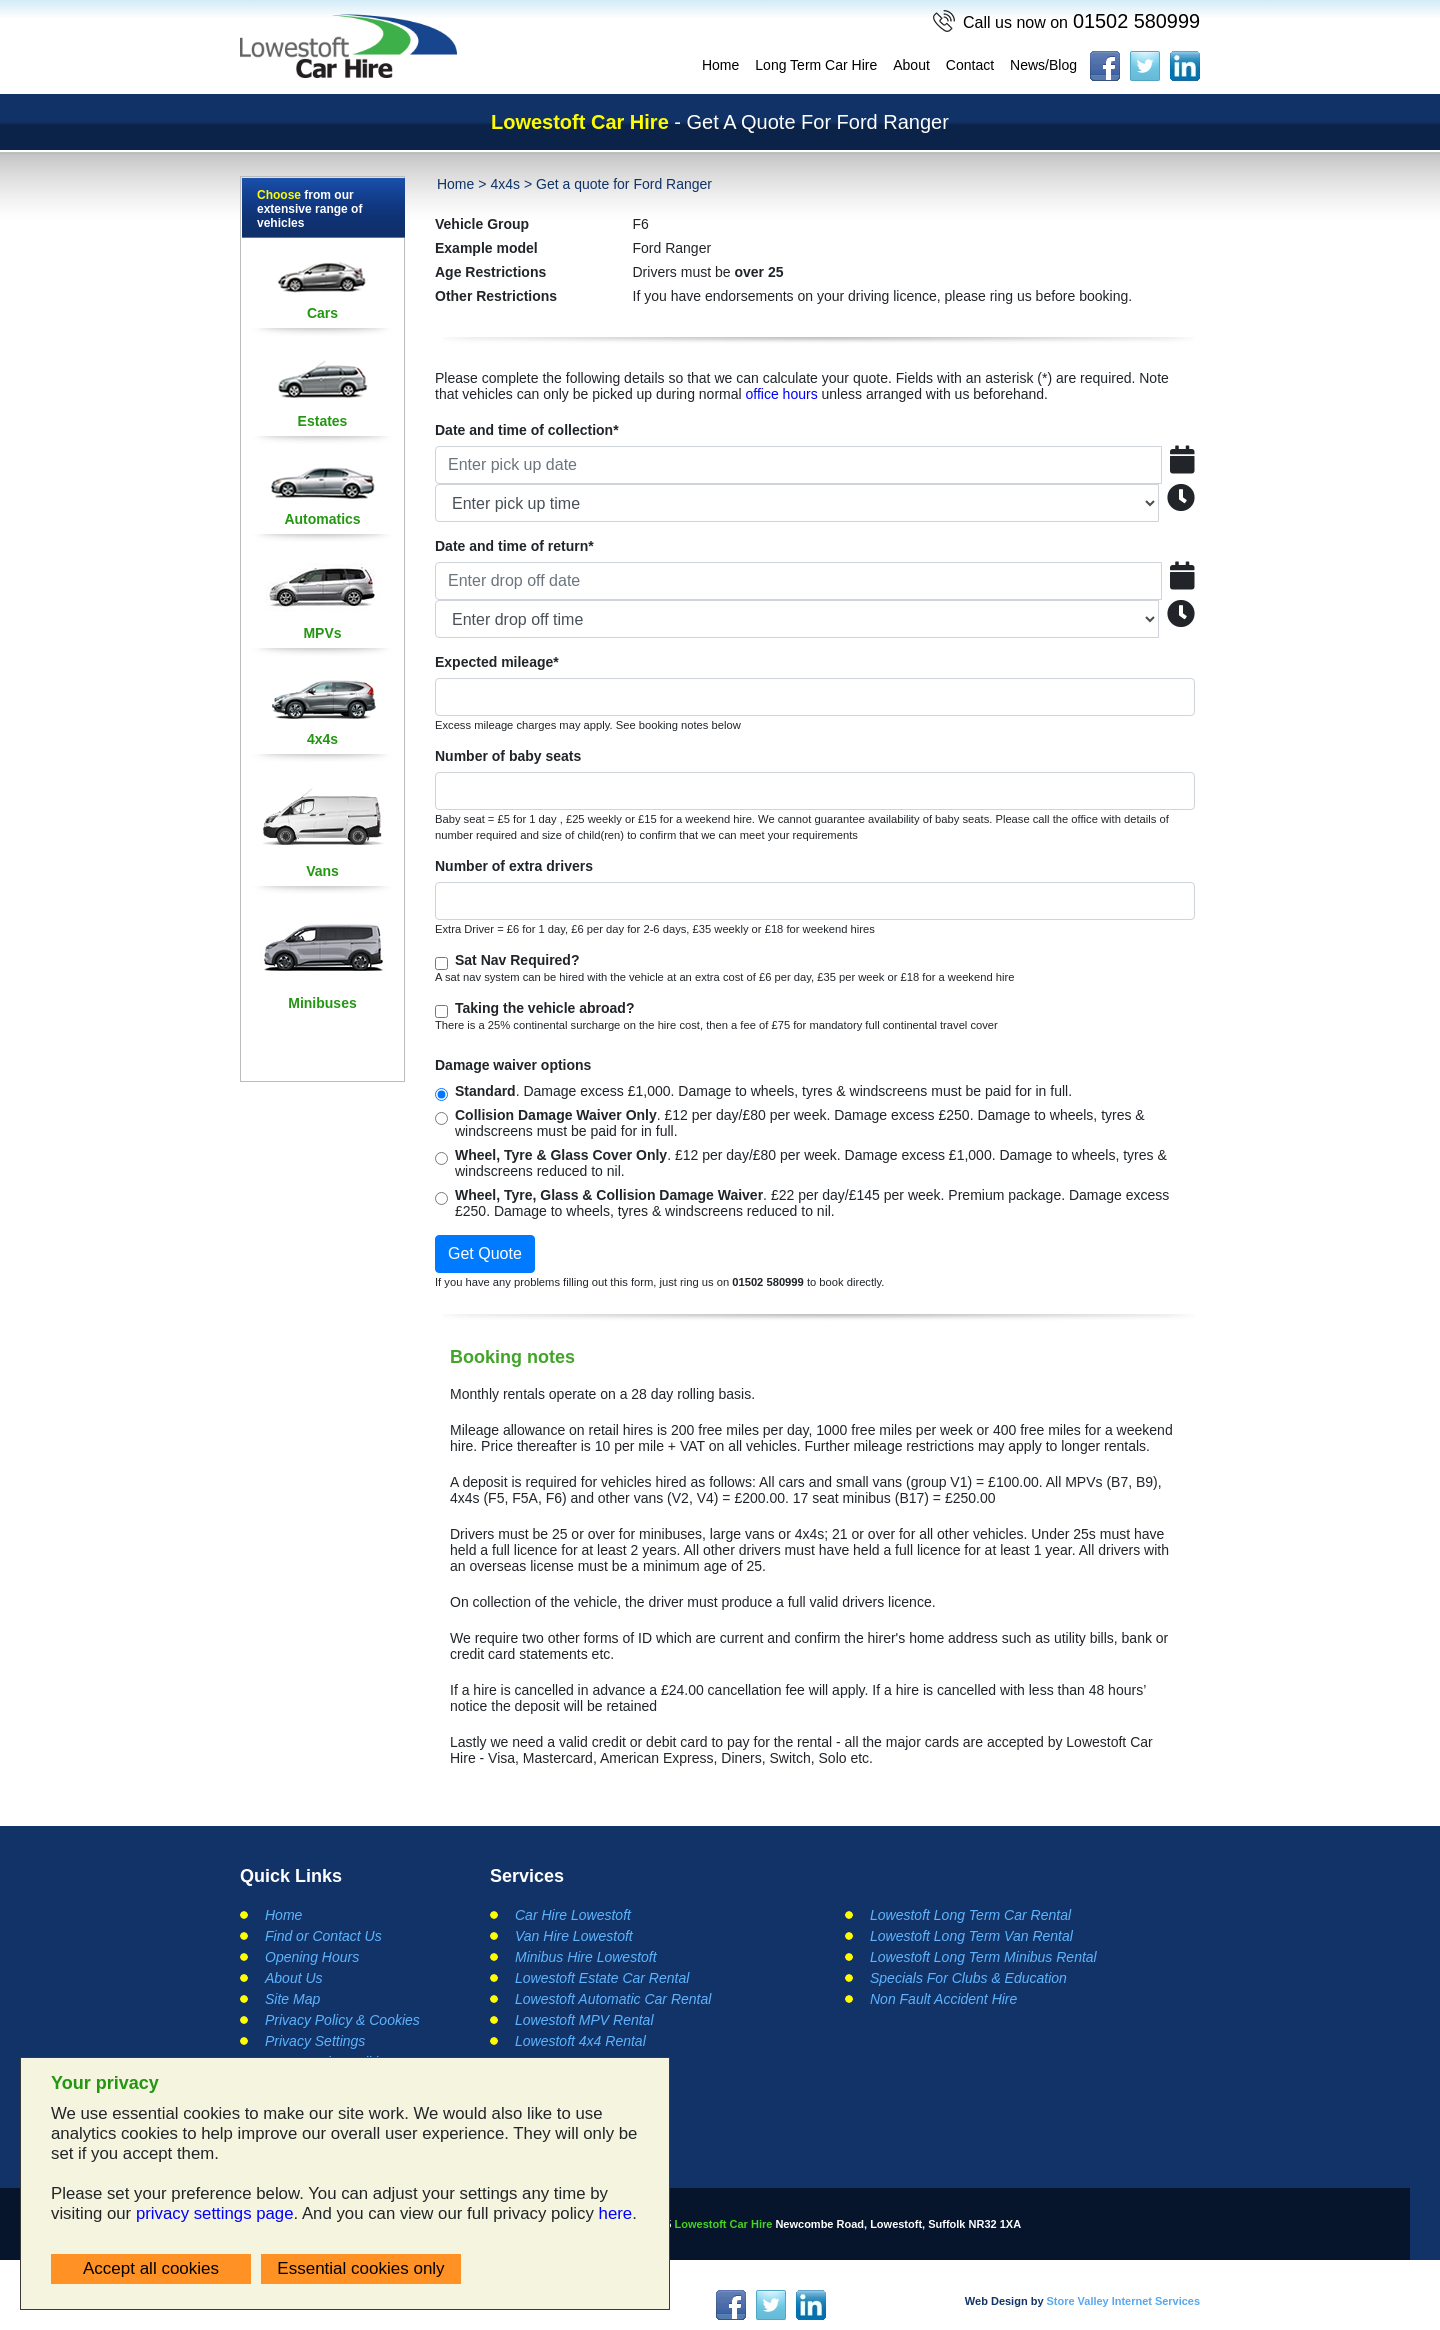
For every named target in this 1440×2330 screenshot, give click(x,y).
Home (720, 65)
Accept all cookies (151, 2268)
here (616, 2213)
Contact (970, 65)
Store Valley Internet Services (1123, 2301)
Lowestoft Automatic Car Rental (613, 1999)
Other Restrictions (496, 296)
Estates (323, 421)
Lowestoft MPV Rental (584, 2020)
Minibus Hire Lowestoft (586, 1957)
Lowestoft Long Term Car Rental (970, 1915)
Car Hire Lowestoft (573, 1915)
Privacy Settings (315, 2041)
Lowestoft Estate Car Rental (602, 1978)
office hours (782, 394)
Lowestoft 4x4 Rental (580, 2041)
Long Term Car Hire (816, 65)
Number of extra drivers (514, 866)
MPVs (322, 633)
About (911, 65)
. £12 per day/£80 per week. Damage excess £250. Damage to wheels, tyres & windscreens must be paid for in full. (800, 1123)
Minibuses (322, 1003)
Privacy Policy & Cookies (342, 2020)
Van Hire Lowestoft (574, 1936)
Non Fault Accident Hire (943, 1999)
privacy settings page (215, 2213)
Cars (322, 313)
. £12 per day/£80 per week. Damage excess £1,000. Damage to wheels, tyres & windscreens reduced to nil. (811, 1163)
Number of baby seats (508, 756)
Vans (322, 871)
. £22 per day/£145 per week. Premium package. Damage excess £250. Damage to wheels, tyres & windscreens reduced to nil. (812, 1203)
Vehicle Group (482, 224)
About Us (294, 1978)
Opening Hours (312, 1957)
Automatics (322, 519)
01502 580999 (1081, 21)
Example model (486, 248)
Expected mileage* (497, 662)
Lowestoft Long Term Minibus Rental (983, 1957)
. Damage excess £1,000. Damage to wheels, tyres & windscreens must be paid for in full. (763, 1091)
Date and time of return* (514, 546)
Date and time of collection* (527, 430)
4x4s (322, 739)
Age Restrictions (490, 272)
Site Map (292, 1999)
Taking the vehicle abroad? (544, 1008)
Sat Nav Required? (517, 960)
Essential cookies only (360, 2268)
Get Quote (485, 1253)
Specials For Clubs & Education (968, 1978)
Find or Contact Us (323, 1936)
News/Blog (1043, 65)
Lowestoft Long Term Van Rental (971, 1936)
